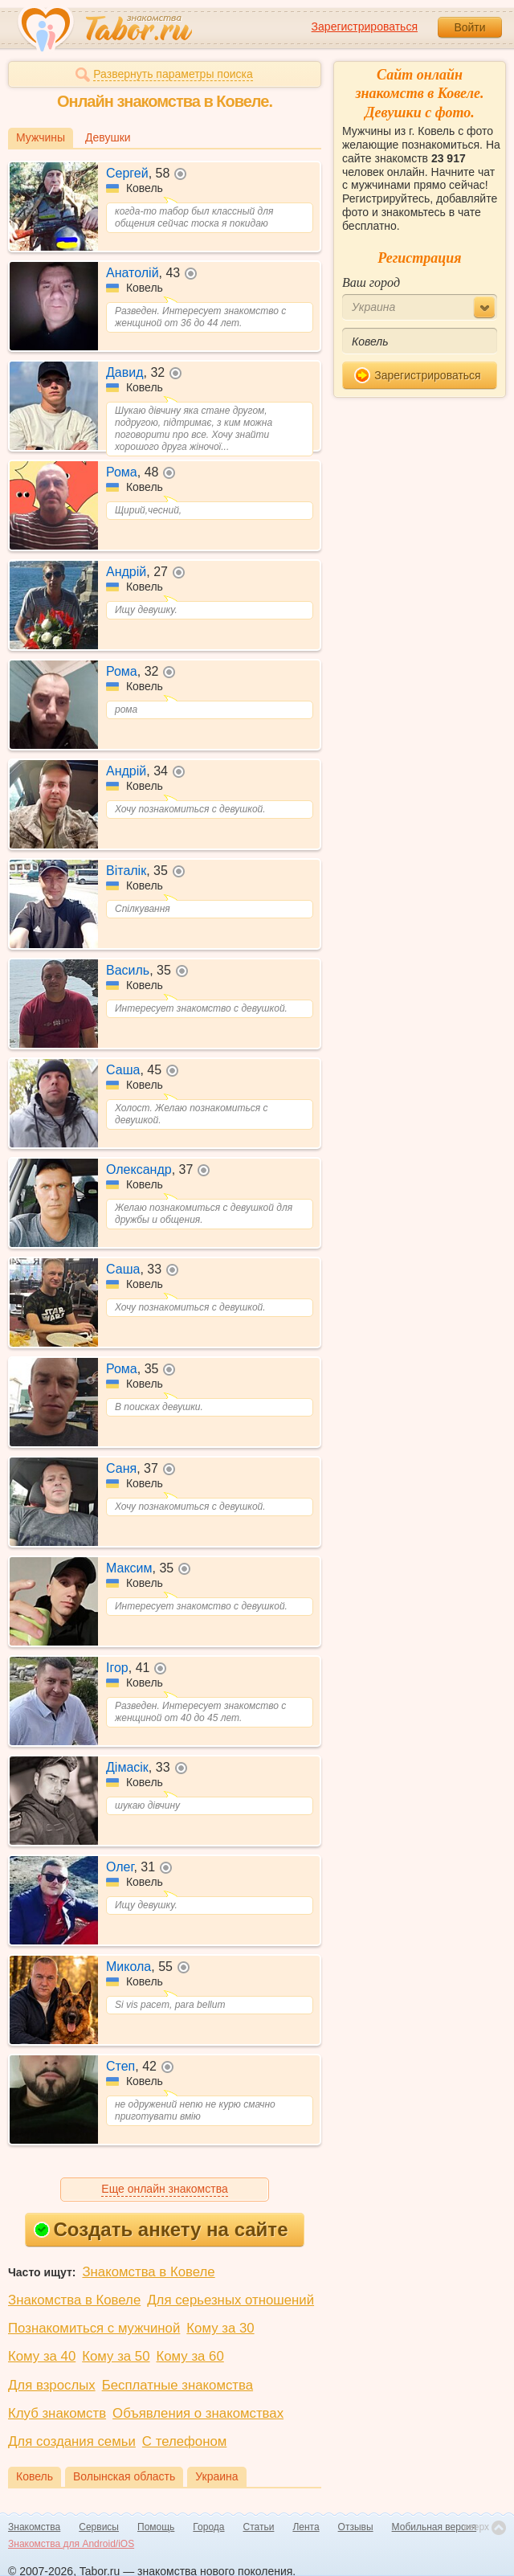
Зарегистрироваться (365, 26)
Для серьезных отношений (230, 2300)
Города (208, 2527)
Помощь (155, 2527)
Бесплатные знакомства (177, 2385)
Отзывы (355, 2527)
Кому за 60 (190, 2356)
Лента (305, 2527)
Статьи (259, 2527)
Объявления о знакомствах (198, 2413)
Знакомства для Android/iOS (71, 2543)
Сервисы (99, 2527)
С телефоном (184, 2441)
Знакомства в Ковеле (148, 2272)
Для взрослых (52, 2385)
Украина (216, 2476)
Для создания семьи (72, 2441)
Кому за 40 (41, 2356)
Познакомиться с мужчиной (94, 2328)
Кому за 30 (220, 2328)
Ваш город (371, 282)
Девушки (108, 137)
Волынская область (124, 2476)
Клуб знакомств (57, 2413)
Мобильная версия (434, 2527)
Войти (469, 27)
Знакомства (34, 2527)
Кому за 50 (115, 2356)
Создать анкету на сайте (161, 2229)
